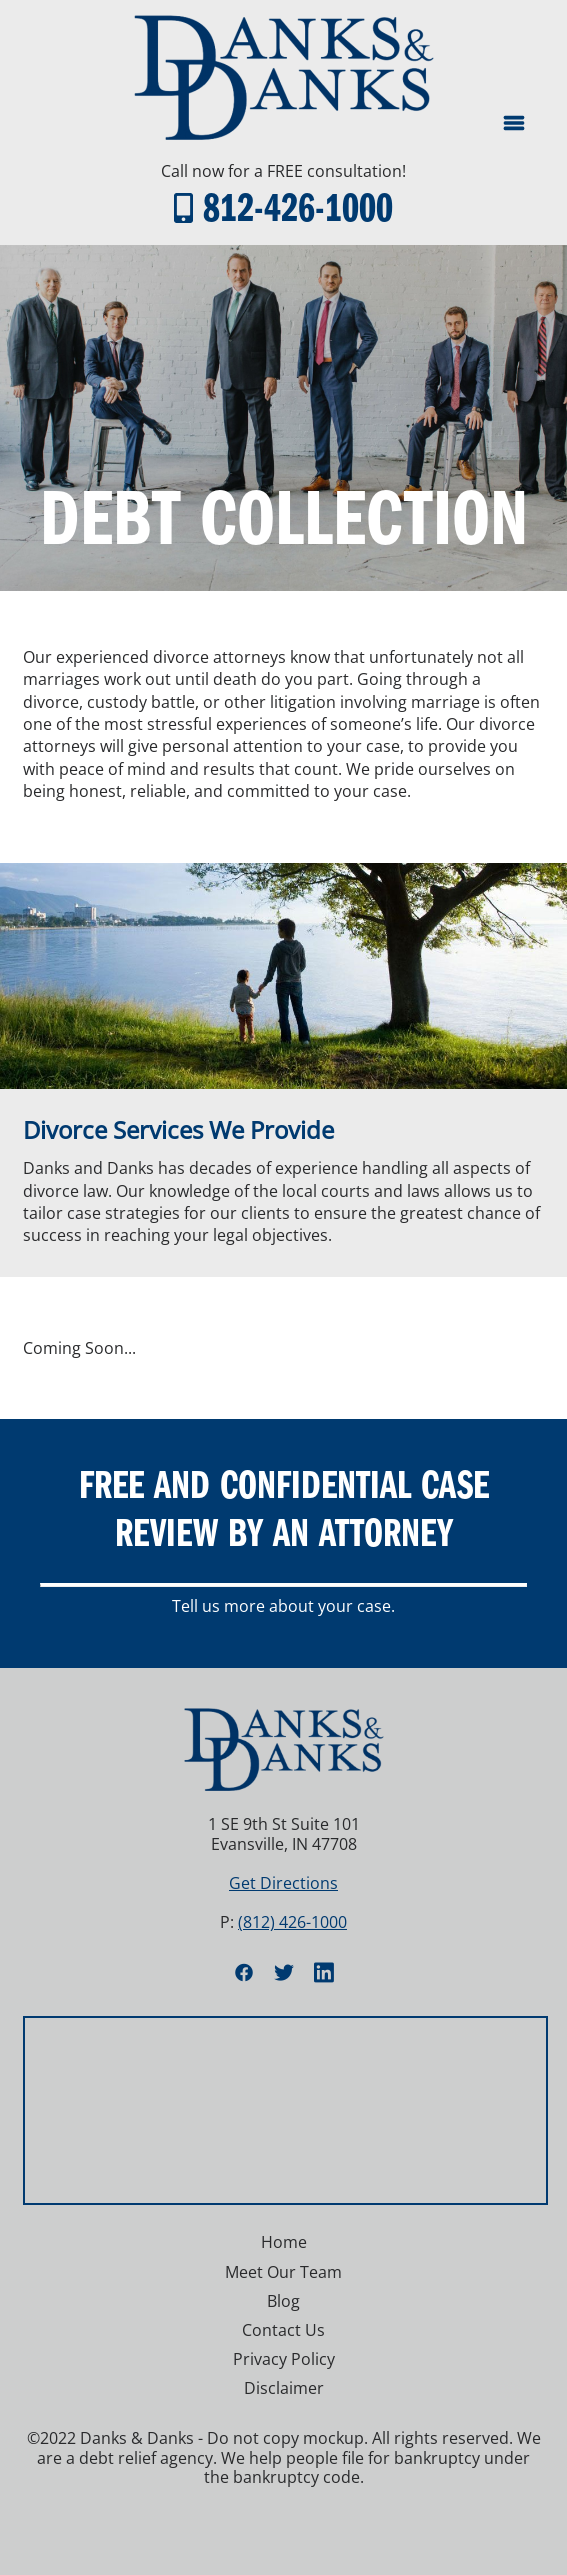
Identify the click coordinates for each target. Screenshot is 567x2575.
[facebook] (244, 1972)
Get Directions (283, 1883)
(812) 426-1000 (292, 1922)
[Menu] (514, 123)
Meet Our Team (283, 2272)
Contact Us (283, 2330)
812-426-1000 (298, 205)
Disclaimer (284, 2388)
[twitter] (284, 1972)
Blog (283, 2301)
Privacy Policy (284, 2359)
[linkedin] (324, 1972)
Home (284, 2242)
